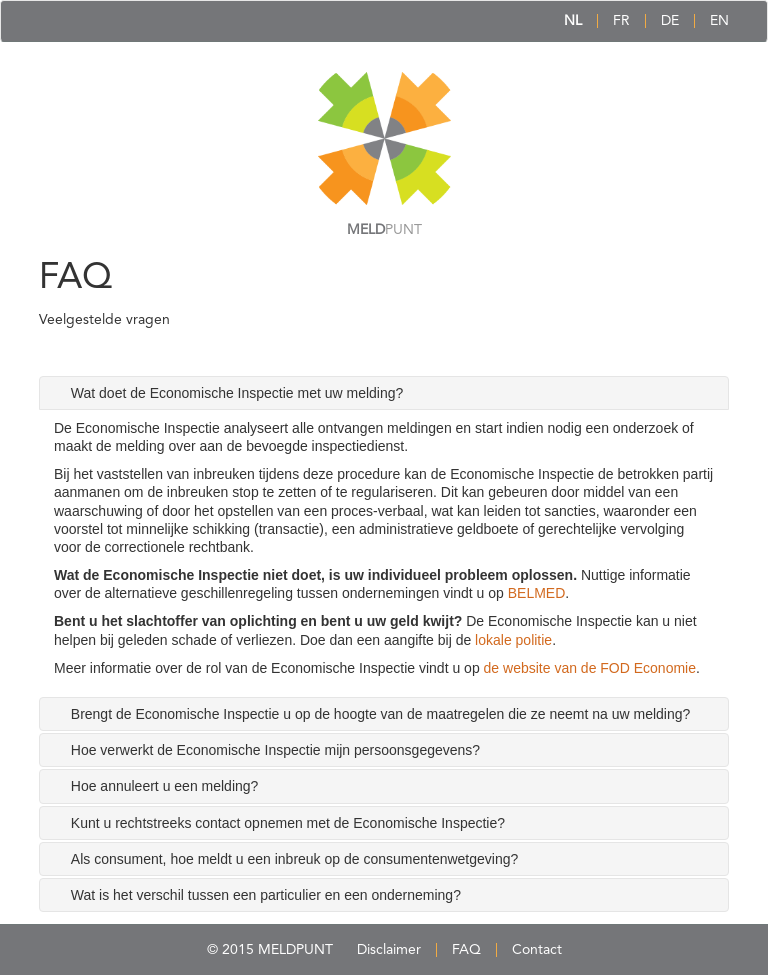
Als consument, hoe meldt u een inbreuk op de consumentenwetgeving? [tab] (295, 859)
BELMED (537, 593)
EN (719, 21)
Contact (537, 950)
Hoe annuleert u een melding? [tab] (165, 786)
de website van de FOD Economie (590, 668)
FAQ (466, 950)
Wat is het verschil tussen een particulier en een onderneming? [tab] (266, 895)
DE (670, 21)
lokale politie (513, 640)
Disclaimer (389, 950)
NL (573, 21)
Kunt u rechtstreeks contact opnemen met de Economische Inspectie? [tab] (288, 823)
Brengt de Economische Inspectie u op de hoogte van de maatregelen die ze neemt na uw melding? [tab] (381, 714)
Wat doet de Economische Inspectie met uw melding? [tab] (237, 393)
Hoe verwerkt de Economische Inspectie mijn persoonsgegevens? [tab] (275, 750)
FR (621, 21)
